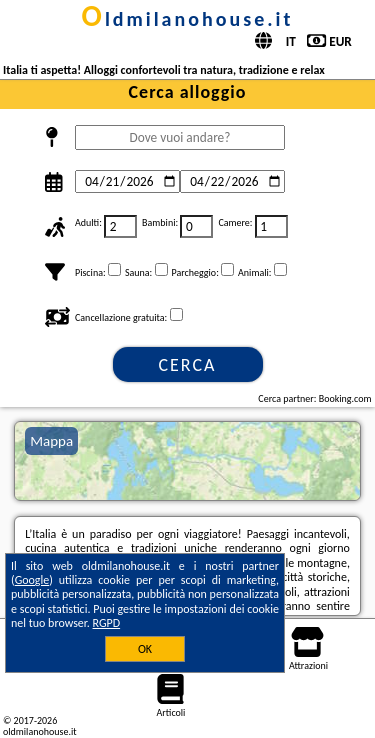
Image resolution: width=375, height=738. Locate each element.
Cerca (187, 365)
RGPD (107, 623)
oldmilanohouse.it (188, 19)
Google (32, 580)
